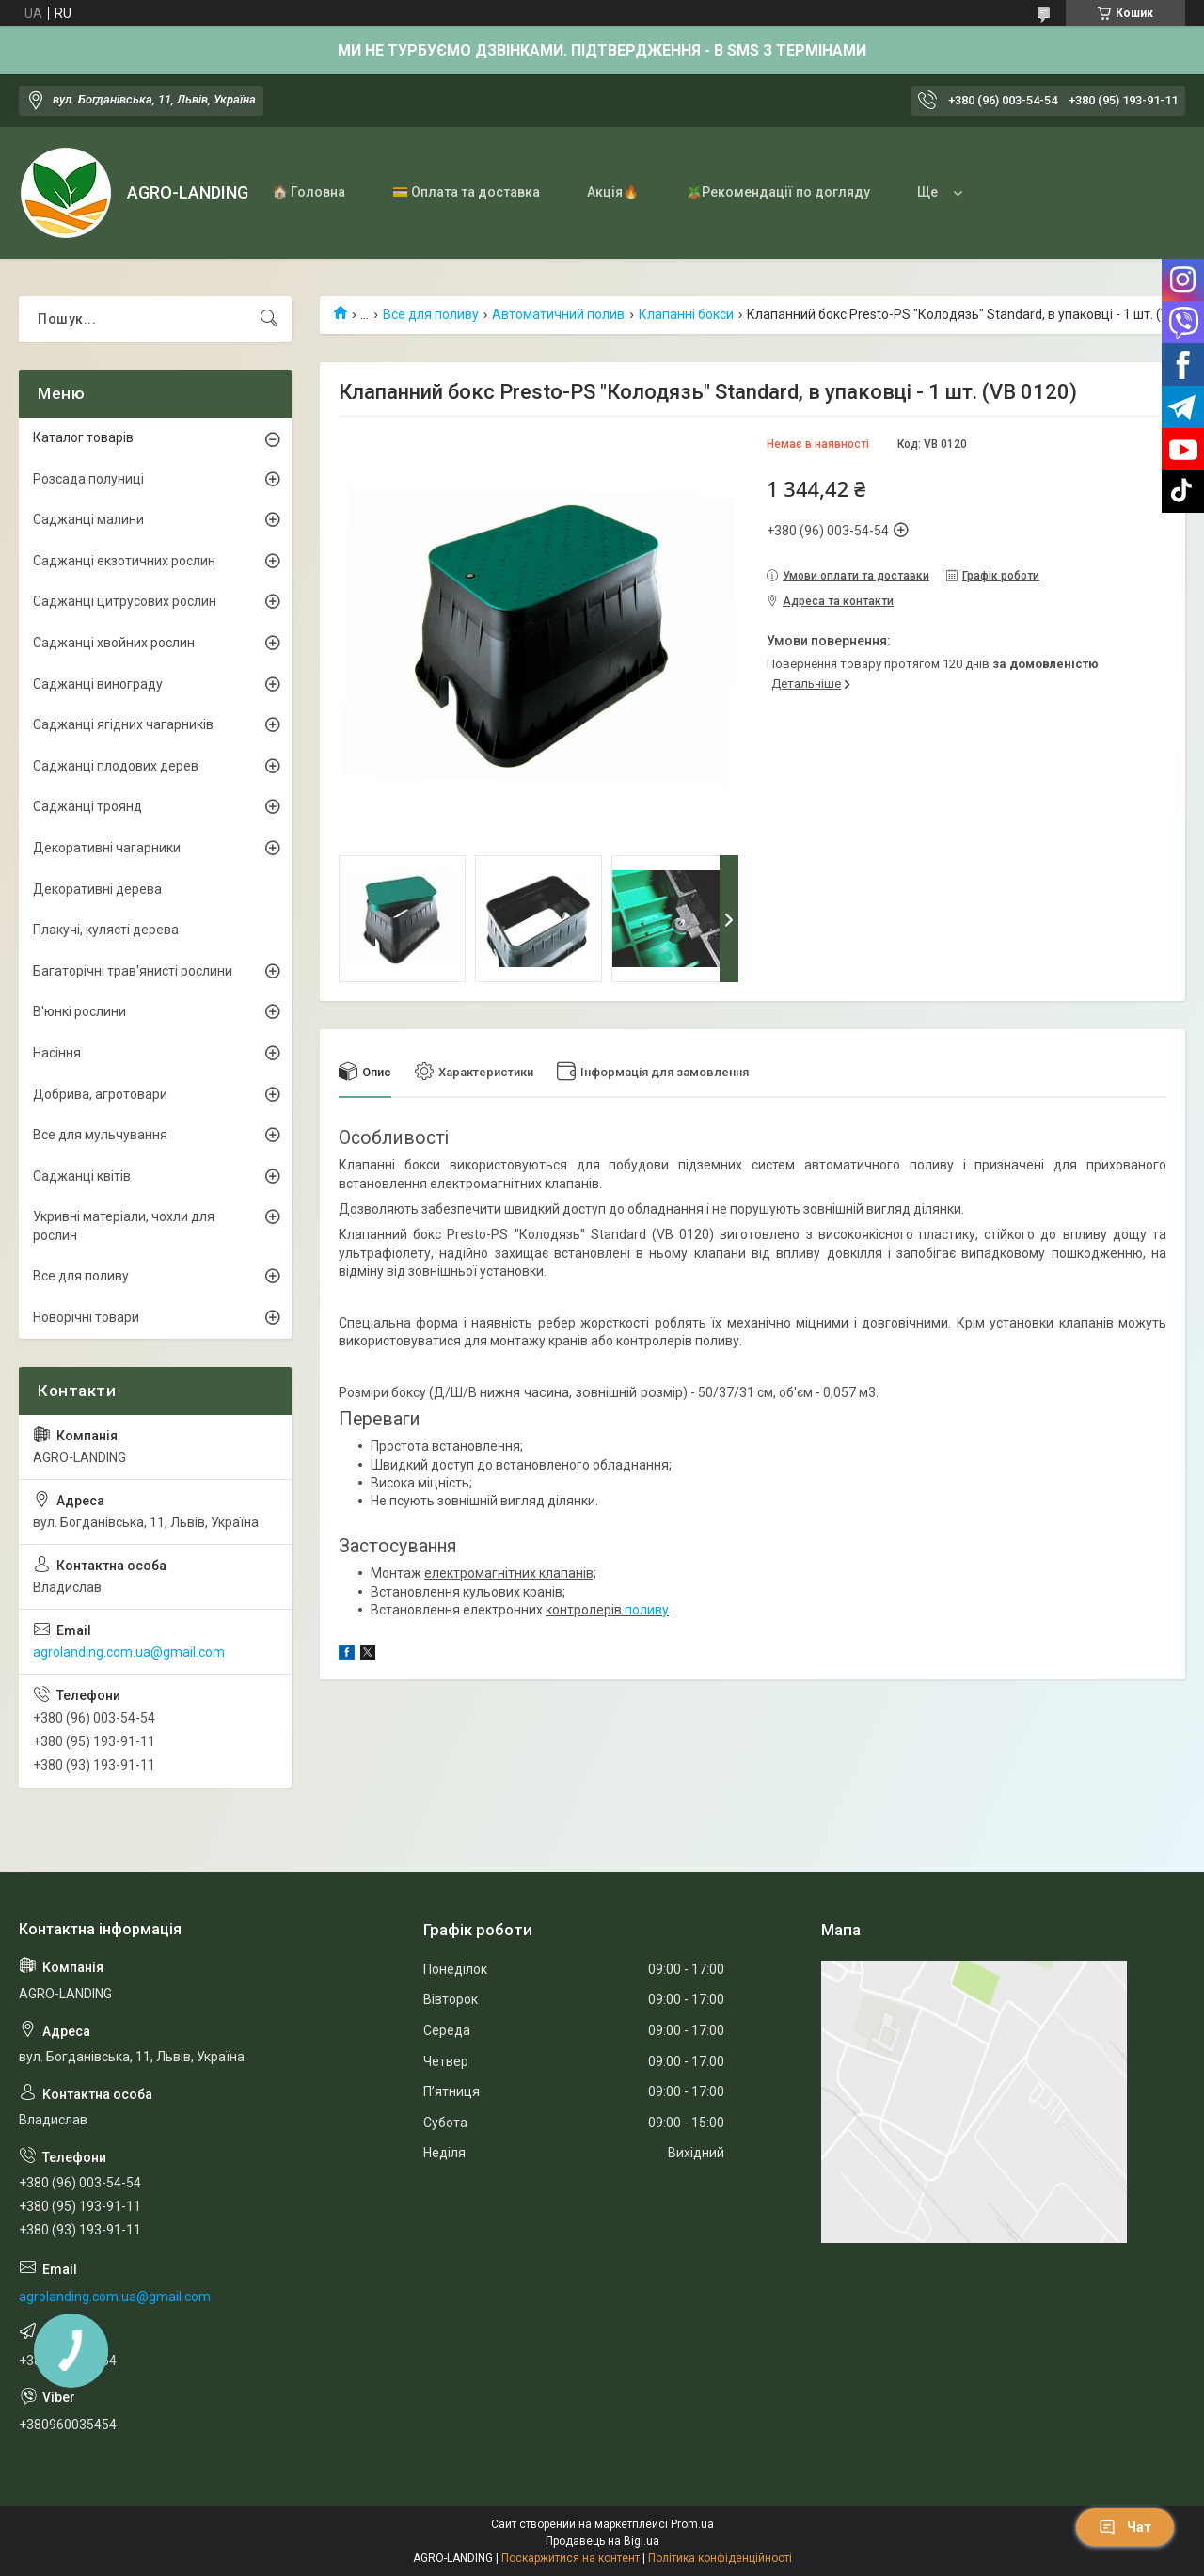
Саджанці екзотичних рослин (124, 560)
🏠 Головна (308, 191)
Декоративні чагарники (107, 847)
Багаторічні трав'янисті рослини (132, 970)
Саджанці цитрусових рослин (124, 601)
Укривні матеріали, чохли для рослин (123, 1226)
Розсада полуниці (88, 478)
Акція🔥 (613, 191)
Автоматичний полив (558, 314)
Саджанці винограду (98, 684)
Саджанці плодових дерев (115, 765)
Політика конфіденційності (720, 2558)
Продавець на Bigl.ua (602, 2541)
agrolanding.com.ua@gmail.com (129, 1652)
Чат (1125, 2527)
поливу (647, 1609)
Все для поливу (431, 314)
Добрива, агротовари (100, 1094)
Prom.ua (692, 2524)
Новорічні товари (86, 1317)
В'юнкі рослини (79, 1011)
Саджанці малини (88, 519)
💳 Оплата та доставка (466, 191)
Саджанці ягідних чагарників (123, 724)
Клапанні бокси (686, 314)
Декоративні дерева (97, 889)
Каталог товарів (83, 437)
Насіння (57, 1052)
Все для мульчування (100, 1134)
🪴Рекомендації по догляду (778, 191)
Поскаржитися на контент (570, 2558)
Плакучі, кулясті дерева (106, 929)
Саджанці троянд (87, 806)
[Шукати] (269, 319)
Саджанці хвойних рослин (114, 642)
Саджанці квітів (82, 1176)
